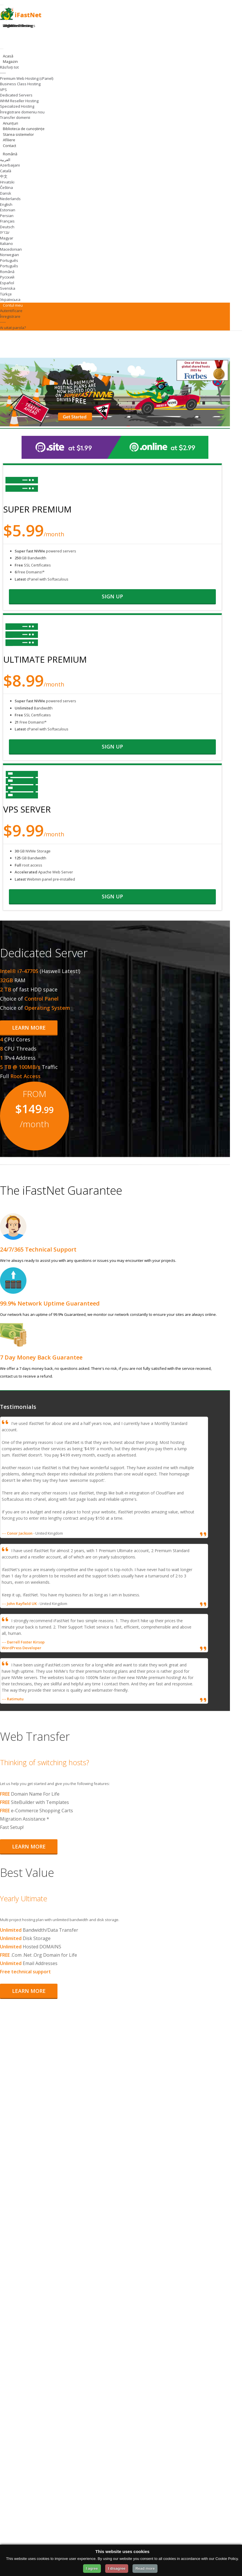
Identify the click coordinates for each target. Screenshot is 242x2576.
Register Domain (17, 25)
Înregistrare (10, 316)
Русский (7, 277)
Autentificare (11, 310)
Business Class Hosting (20, 83)
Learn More (29, 1027)
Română (7, 271)
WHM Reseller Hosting (19, 100)
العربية (5, 159)
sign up (112, 596)
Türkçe (6, 294)
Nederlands (10, 198)
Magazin (11, 61)
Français (7, 221)
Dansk (5, 193)
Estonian (7, 209)
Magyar (6, 238)
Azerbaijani (10, 165)
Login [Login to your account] (7, 25)
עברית (4, 232)
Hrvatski (7, 182)
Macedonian (11, 249)
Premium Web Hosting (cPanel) (26, 78)
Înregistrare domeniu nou (22, 112)
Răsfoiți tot (9, 67)
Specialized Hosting (17, 106)
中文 (3, 176)
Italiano (6, 243)
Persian (7, 215)
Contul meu (13, 305)
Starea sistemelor (18, 134)
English (6, 204)
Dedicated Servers (16, 95)
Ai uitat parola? (13, 327)
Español (7, 282)
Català (5, 170)
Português (9, 260)
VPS (3, 89)
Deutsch (7, 226)
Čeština (6, 187)
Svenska (7, 288)
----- (3, 72)
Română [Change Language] (10, 153)
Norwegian (9, 254)
